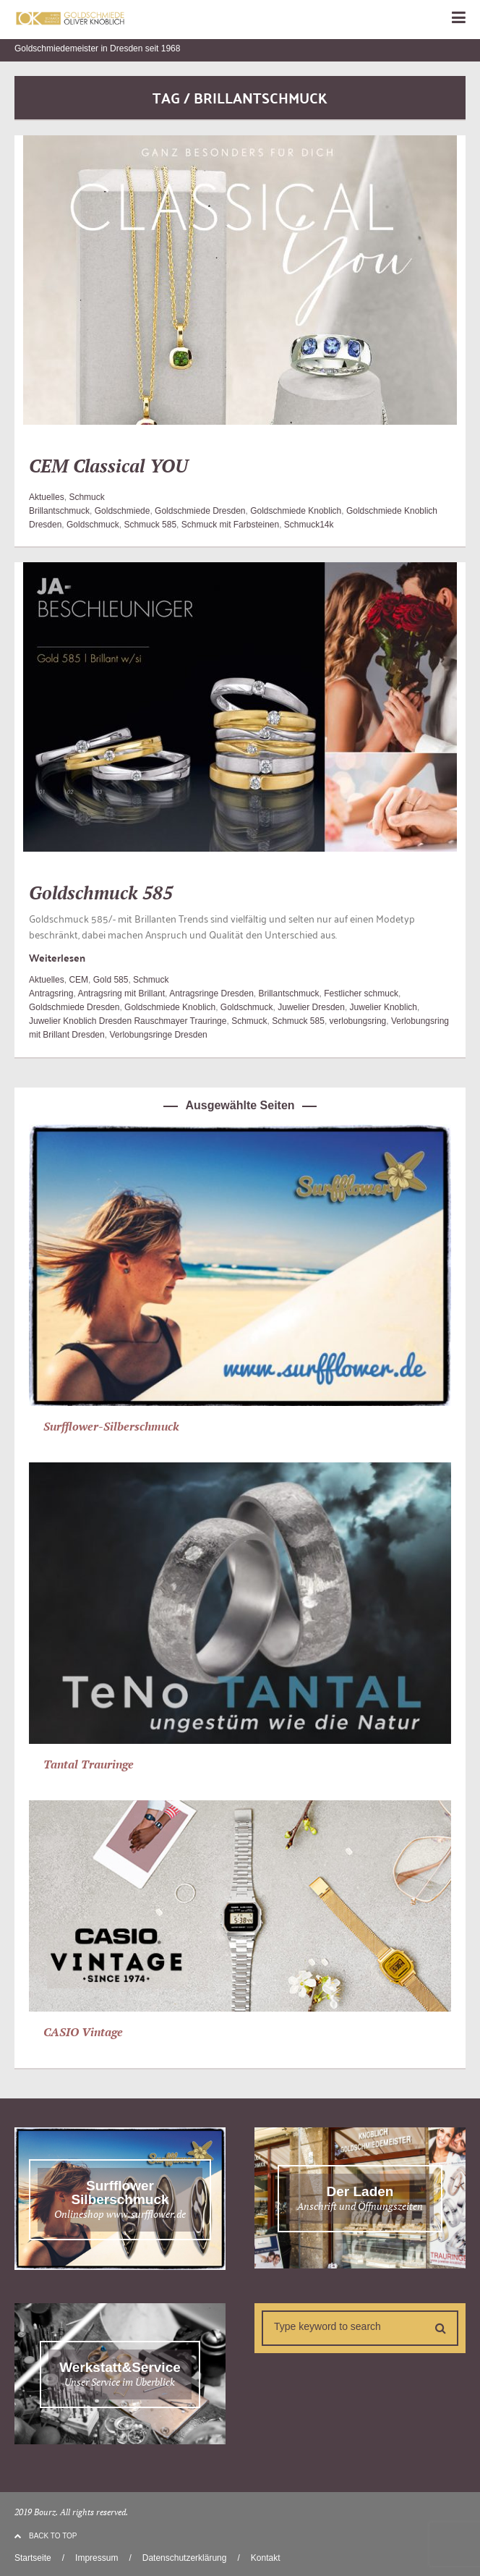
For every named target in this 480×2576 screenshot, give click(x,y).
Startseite (32, 2558)
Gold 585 (111, 980)
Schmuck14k (309, 525)
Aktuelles (46, 497)
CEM (78, 980)
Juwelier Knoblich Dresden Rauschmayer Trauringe (127, 1021)
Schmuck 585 (150, 525)
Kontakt (265, 2558)
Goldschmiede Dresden (200, 511)
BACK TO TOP (45, 2536)
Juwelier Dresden (311, 1007)
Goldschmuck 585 (101, 892)
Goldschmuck (93, 525)
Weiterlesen (57, 957)
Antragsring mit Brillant (121, 993)
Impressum (96, 2558)
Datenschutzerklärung (184, 2558)
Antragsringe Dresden (211, 993)
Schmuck (86, 497)
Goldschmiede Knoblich (295, 511)
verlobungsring (358, 1021)
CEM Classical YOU (108, 466)
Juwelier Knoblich (383, 1007)
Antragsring (51, 993)
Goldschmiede (122, 511)
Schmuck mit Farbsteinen (230, 525)
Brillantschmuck (59, 511)
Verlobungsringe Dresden (158, 1035)
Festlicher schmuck (361, 993)
